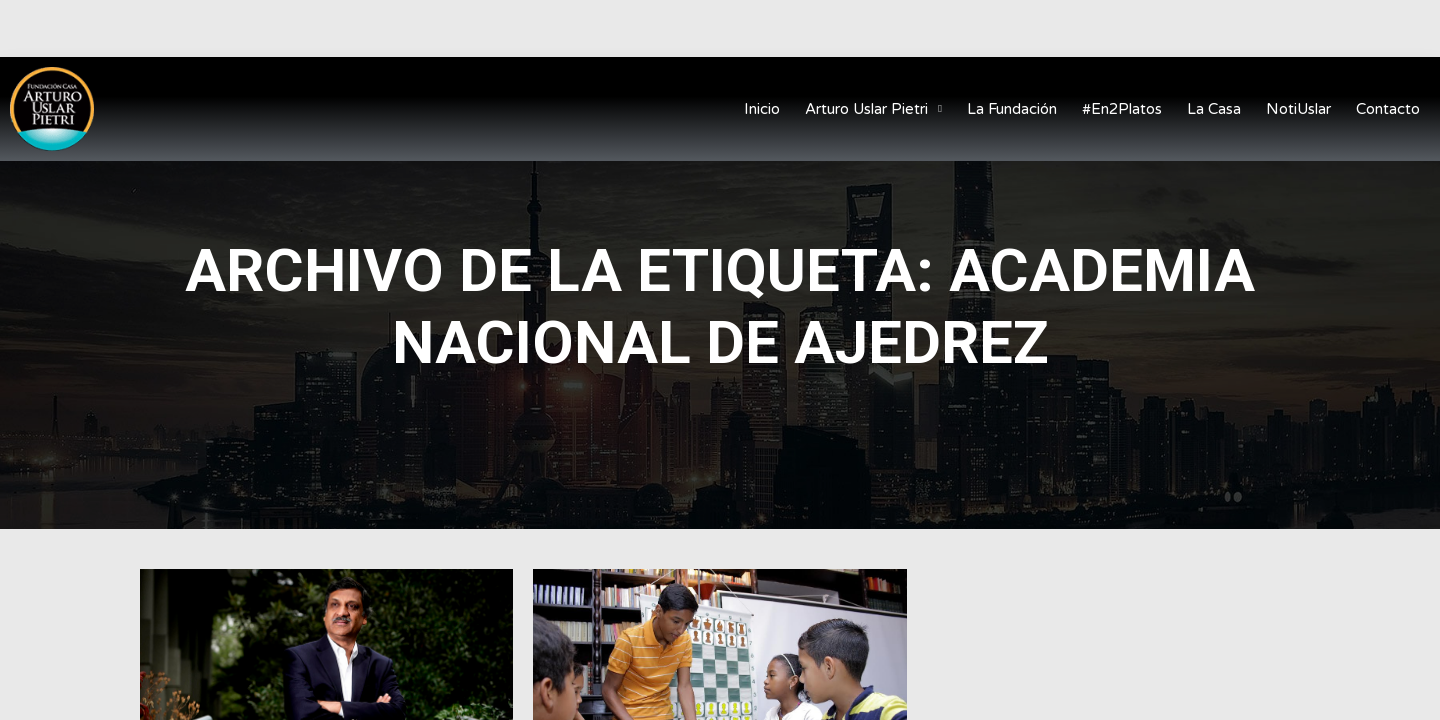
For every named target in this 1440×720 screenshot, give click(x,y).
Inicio (762, 109)
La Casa (1214, 109)
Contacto (1388, 109)
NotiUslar (1298, 109)
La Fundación (1012, 109)
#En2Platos (1122, 109)
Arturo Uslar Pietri (873, 109)
